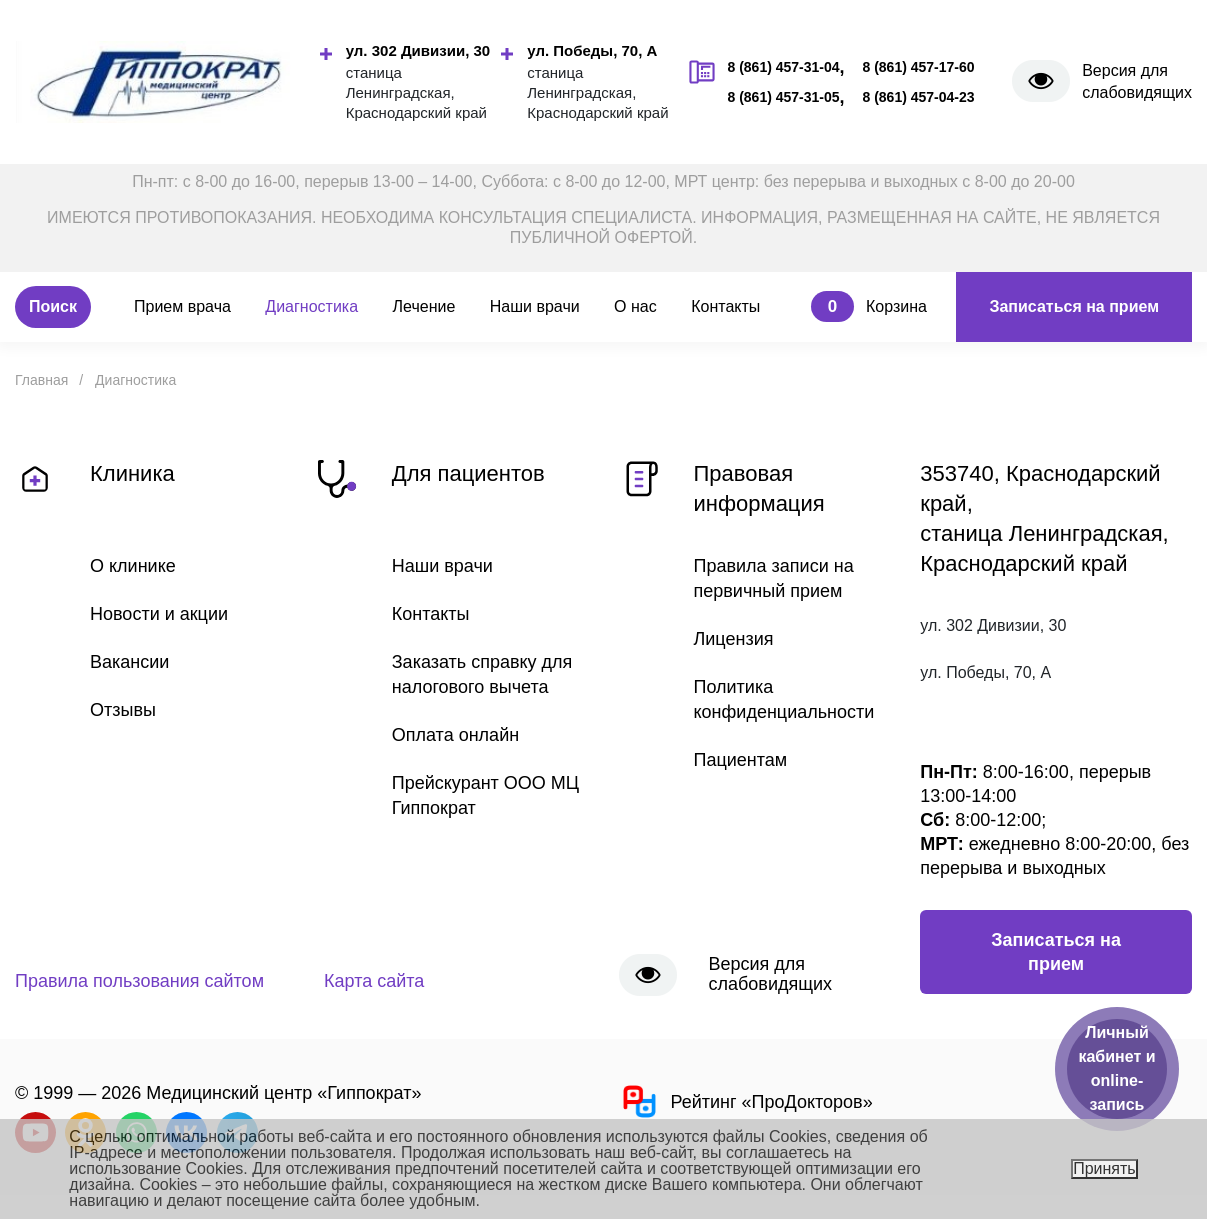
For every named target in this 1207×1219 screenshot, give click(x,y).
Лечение (424, 306)
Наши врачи (535, 306)
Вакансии (129, 662)
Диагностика (311, 306)
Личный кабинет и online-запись (1116, 1068)
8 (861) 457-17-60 (918, 67)
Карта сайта (374, 981)
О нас (635, 306)
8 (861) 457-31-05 (783, 97)
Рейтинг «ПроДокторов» (746, 1101)
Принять (1104, 1168)
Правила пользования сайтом (139, 981)
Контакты (725, 306)
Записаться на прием (1074, 306)
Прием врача (182, 306)
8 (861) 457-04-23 (918, 97)
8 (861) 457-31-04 (783, 67)
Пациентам (741, 760)
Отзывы (123, 710)
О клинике (133, 566)
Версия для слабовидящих (1137, 81)
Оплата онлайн (455, 735)
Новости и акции (159, 614)
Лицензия (734, 639)
